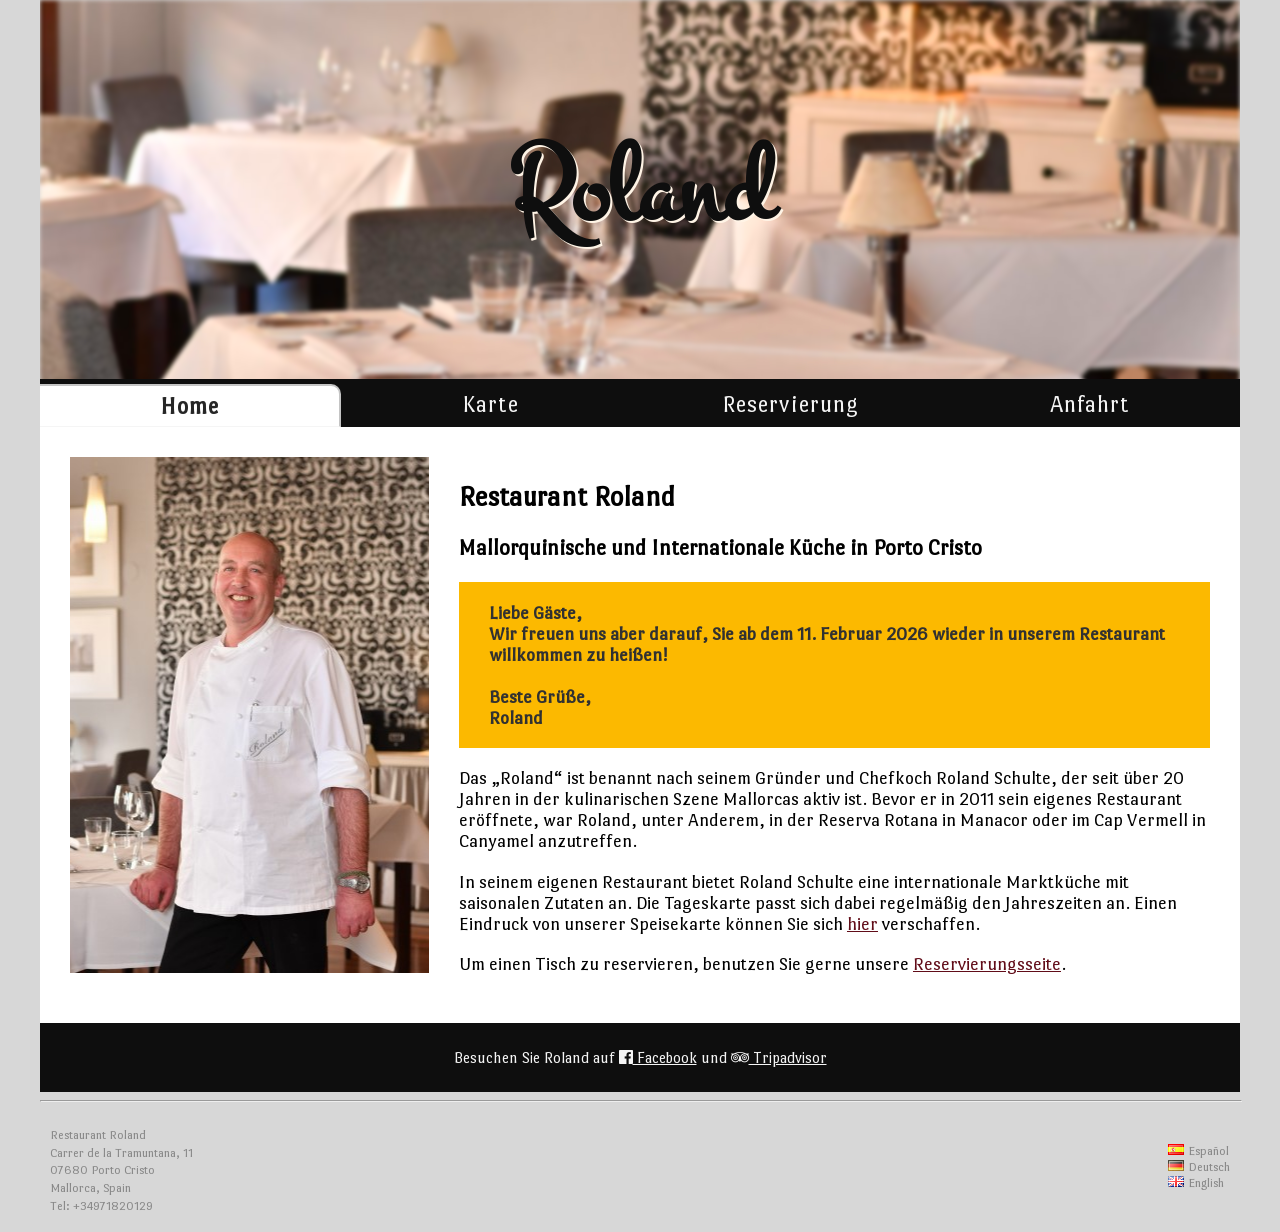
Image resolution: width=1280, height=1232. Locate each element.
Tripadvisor (779, 1057)
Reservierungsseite (987, 963)
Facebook (658, 1057)
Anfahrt (1090, 404)
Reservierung (790, 404)
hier (862, 923)
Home (189, 406)
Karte (490, 404)
